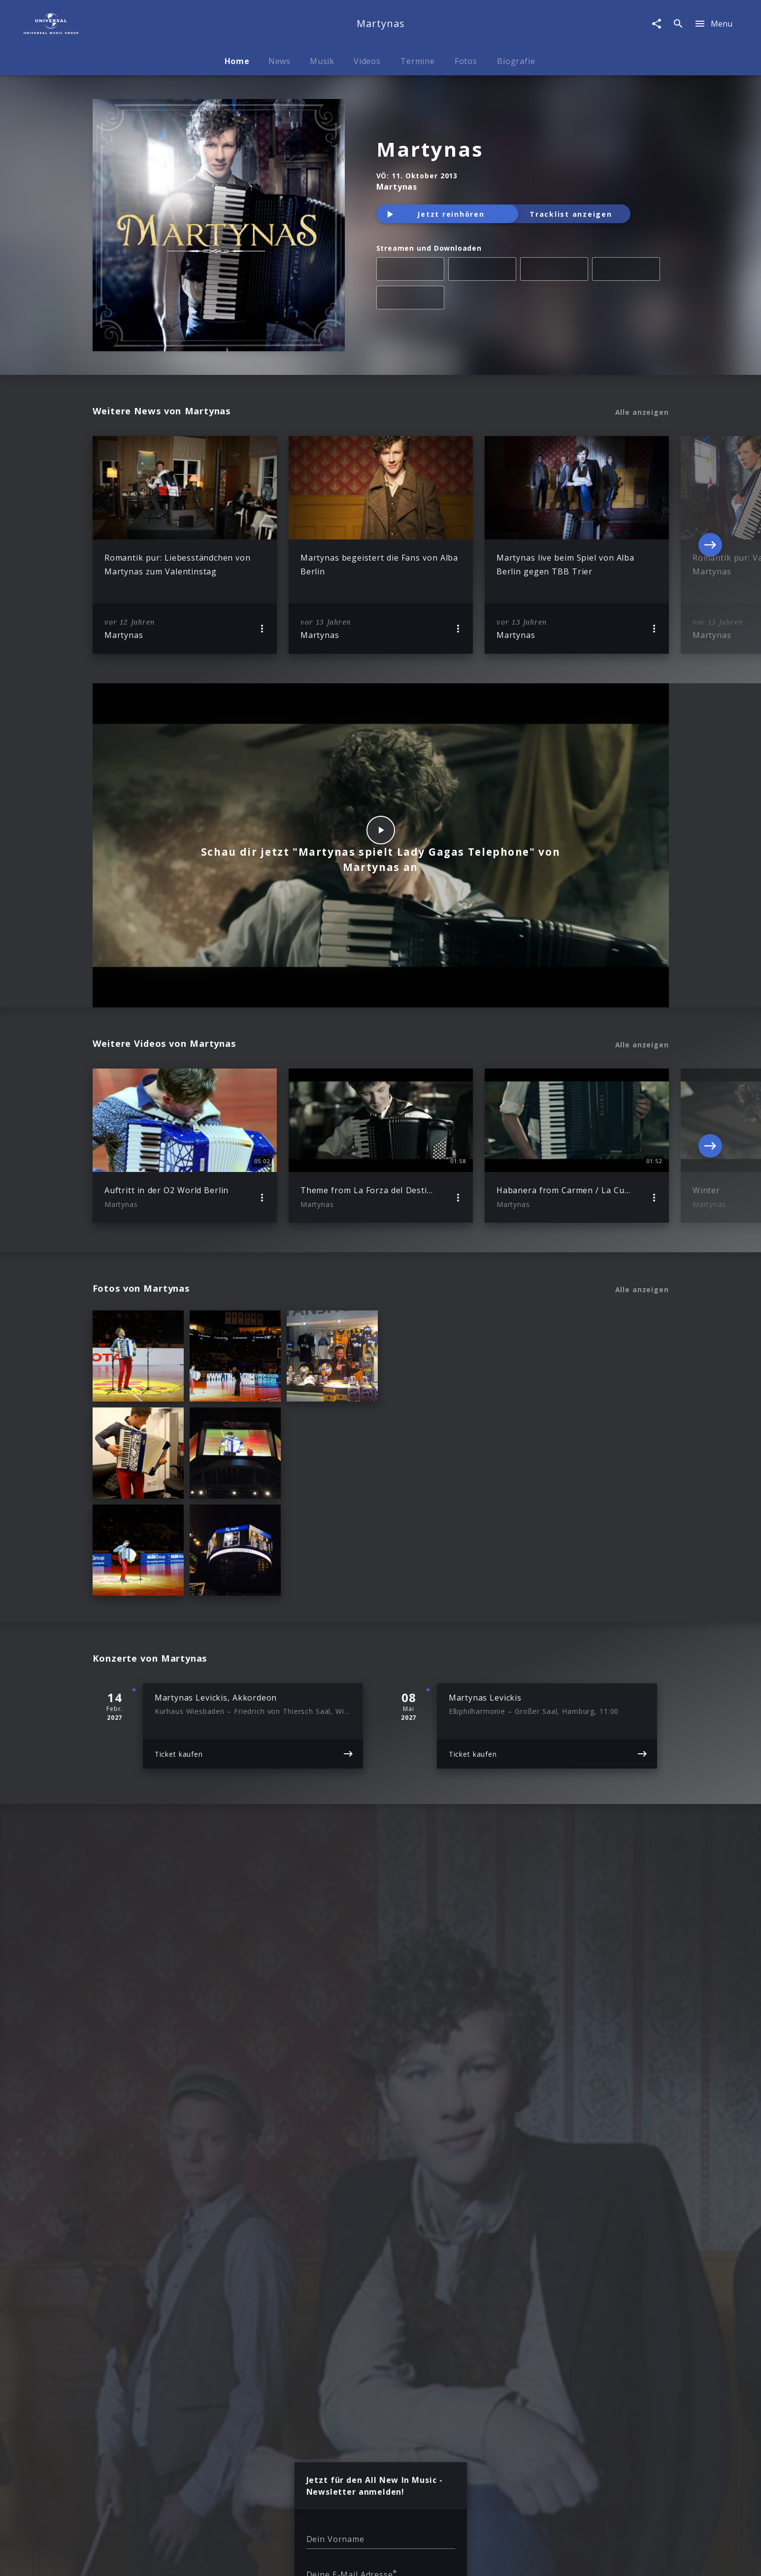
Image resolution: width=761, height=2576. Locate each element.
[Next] (710, 545)
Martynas (430, 149)
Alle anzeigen (642, 412)
